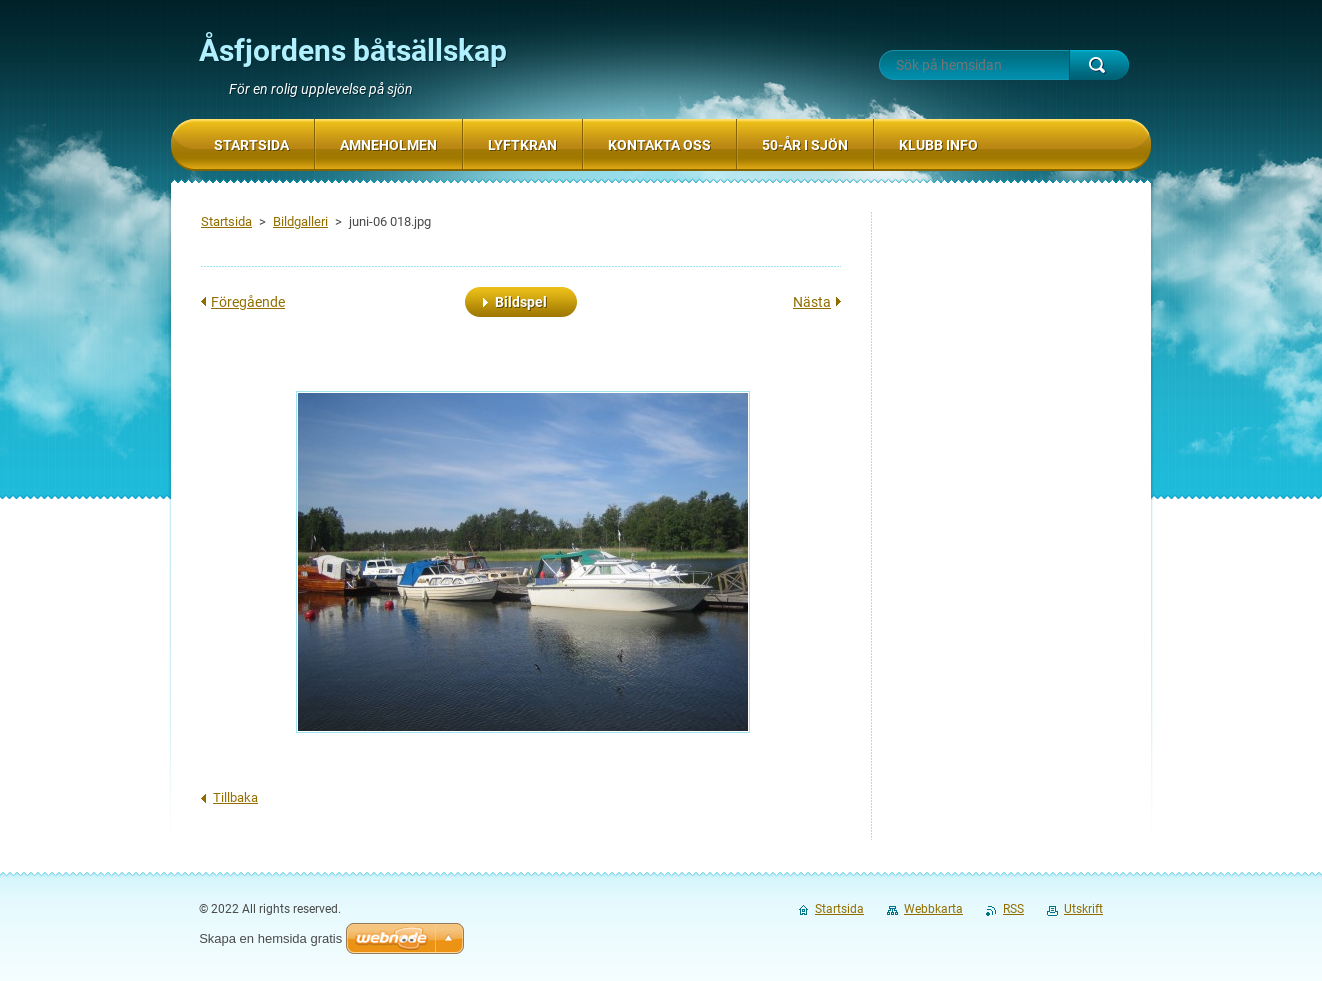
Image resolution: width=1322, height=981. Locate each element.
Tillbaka (235, 797)
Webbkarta (933, 909)
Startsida (226, 221)
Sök (1099, 65)
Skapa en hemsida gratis (270, 938)
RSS (1013, 909)
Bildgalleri (300, 221)
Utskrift (1083, 909)
